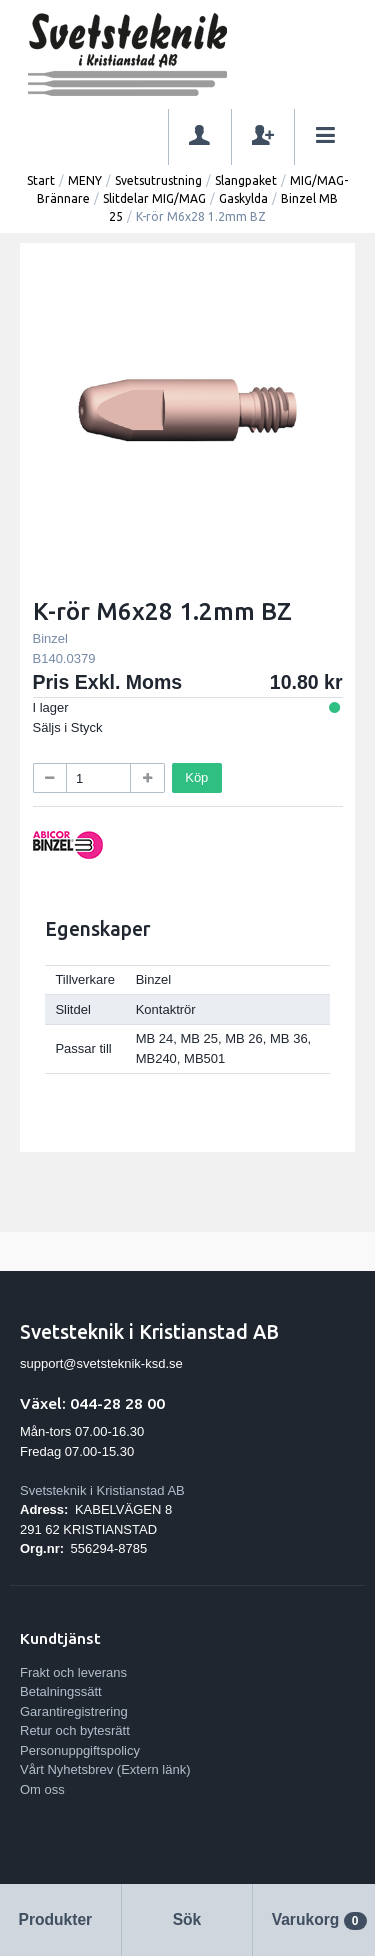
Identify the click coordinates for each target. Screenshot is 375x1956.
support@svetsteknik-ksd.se (101, 1363)
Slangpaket (246, 180)
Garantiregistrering (74, 1711)
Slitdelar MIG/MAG (154, 198)
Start (41, 180)
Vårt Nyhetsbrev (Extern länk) (105, 1769)
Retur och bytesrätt (75, 1730)
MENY (85, 180)
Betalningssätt (61, 1691)
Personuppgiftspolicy (80, 1750)
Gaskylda (243, 198)
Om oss (42, 1789)
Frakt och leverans (73, 1672)
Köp (196, 777)
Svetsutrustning (158, 180)
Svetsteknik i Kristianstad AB (102, 1490)
